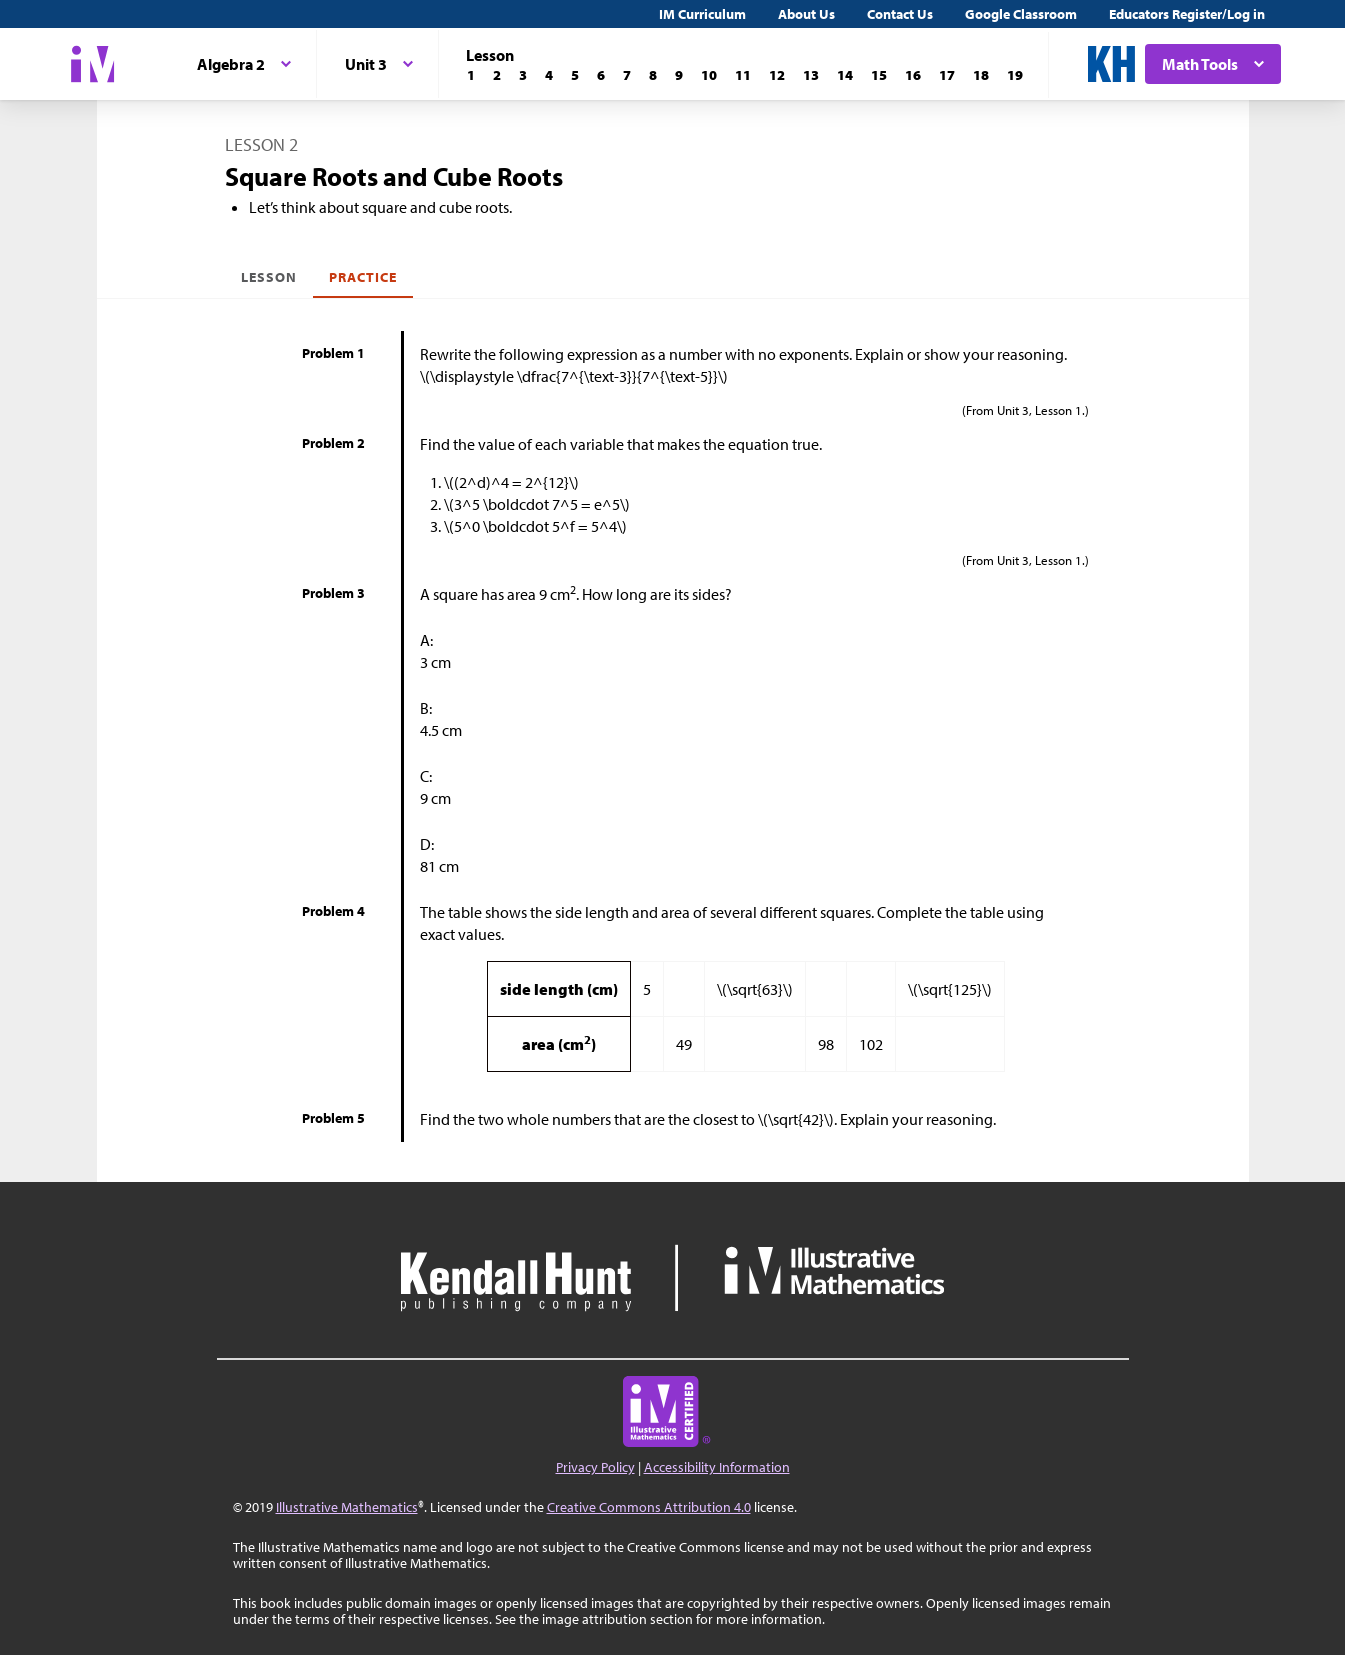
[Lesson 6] (601, 75)
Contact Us (900, 14)
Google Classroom (1021, 14)
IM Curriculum (702, 14)
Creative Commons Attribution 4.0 (649, 1507)
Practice (363, 277)
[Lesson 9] (679, 75)
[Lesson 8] (653, 75)
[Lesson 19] (1015, 75)
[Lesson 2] (497, 75)
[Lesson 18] (981, 75)
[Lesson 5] (575, 75)
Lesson (269, 277)
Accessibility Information (717, 1467)
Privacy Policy (595, 1467)
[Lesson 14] (845, 75)
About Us (806, 14)
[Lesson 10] (709, 75)
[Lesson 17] (947, 75)
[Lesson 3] (523, 75)
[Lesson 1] (471, 75)
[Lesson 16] (913, 75)
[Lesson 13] (811, 75)
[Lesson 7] (627, 75)
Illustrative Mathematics (347, 1507)
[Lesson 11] (743, 75)
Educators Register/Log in (1187, 14)
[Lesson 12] (777, 75)
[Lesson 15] (879, 75)
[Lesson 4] (549, 75)
